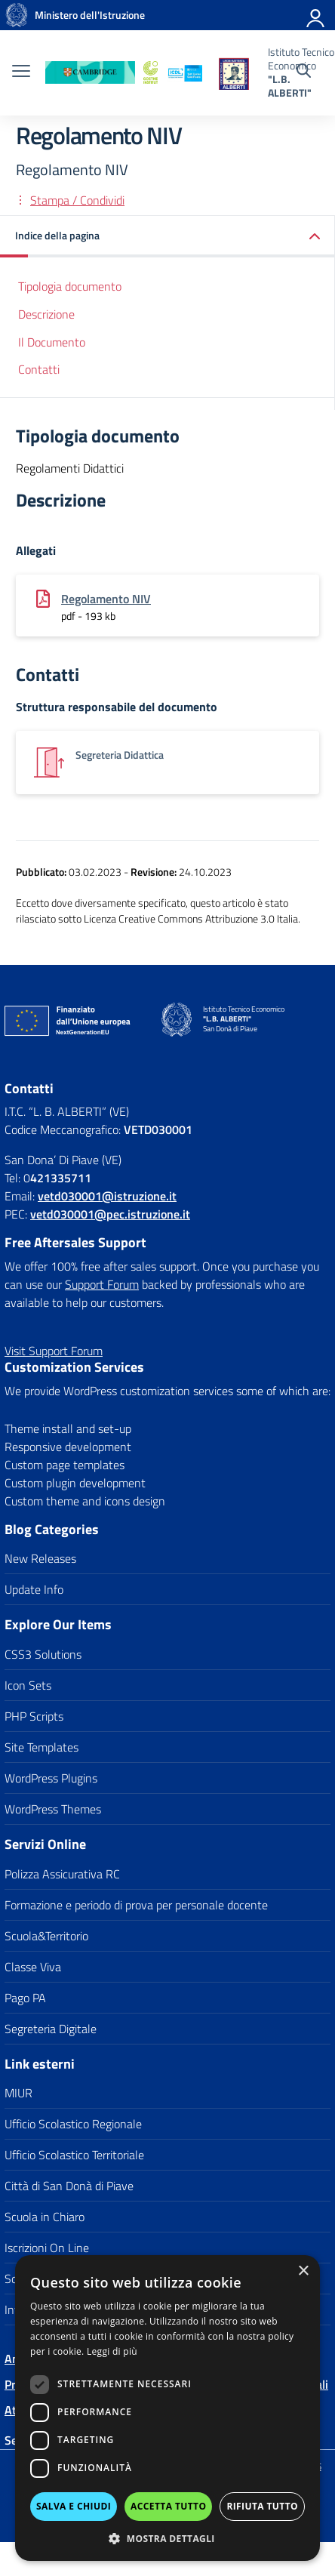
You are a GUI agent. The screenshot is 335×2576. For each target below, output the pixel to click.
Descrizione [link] (46, 314)
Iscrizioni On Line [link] (47, 2248)
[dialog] (167, 2408)
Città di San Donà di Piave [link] (69, 2186)
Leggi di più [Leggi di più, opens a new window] (112, 2351)
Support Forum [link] (102, 1284)
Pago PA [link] (25, 1998)
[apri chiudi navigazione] (21, 72)
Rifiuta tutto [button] (262, 2506)
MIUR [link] (18, 2093)
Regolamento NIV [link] (106, 599)
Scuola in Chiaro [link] (45, 2217)
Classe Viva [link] (33, 1967)
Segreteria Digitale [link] (51, 2029)
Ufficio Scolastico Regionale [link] (73, 2124)
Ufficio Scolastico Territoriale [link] (74, 2155)
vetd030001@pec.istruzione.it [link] (110, 1214)
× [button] (303, 2271)
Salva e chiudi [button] (73, 2506)
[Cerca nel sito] (303, 72)
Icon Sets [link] (28, 1685)
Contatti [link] (39, 369)
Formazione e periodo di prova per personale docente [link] (136, 1905)
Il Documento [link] (51, 342)
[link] (17, 15)
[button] (167, 2538)
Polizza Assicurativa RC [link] (62, 1874)
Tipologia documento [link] (69, 286)
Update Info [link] (34, 1589)
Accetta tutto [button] (168, 2506)
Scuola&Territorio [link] (46, 1936)
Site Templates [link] (41, 1747)
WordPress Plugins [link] (51, 1778)
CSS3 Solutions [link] (43, 1654)
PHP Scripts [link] (34, 1716)
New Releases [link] (40, 1558)
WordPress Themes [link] (53, 1809)
